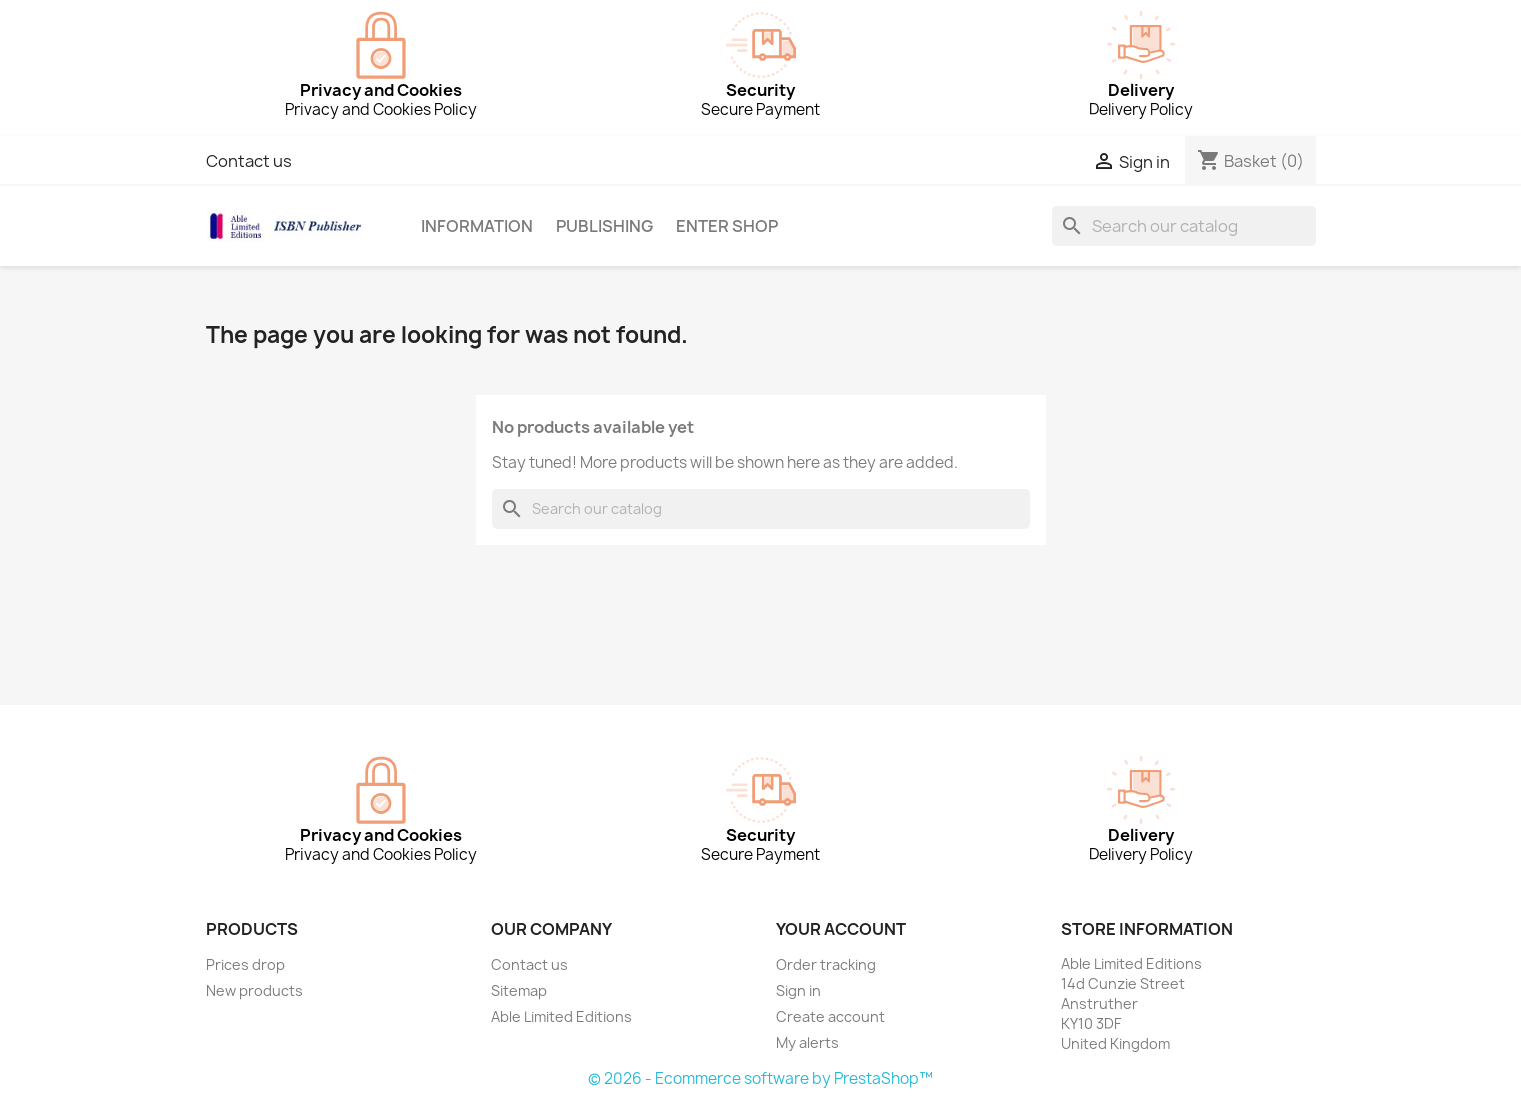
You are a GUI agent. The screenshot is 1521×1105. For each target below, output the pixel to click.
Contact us (249, 161)
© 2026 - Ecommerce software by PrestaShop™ (760, 1078)
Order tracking (826, 964)
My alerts (807, 1042)
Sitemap (519, 990)
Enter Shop (727, 226)
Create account (830, 1016)
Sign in (798, 990)
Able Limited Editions (561, 1016)
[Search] (1184, 226)
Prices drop (245, 964)
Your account (841, 929)
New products (254, 990)
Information (477, 226)
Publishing (604, 226)
